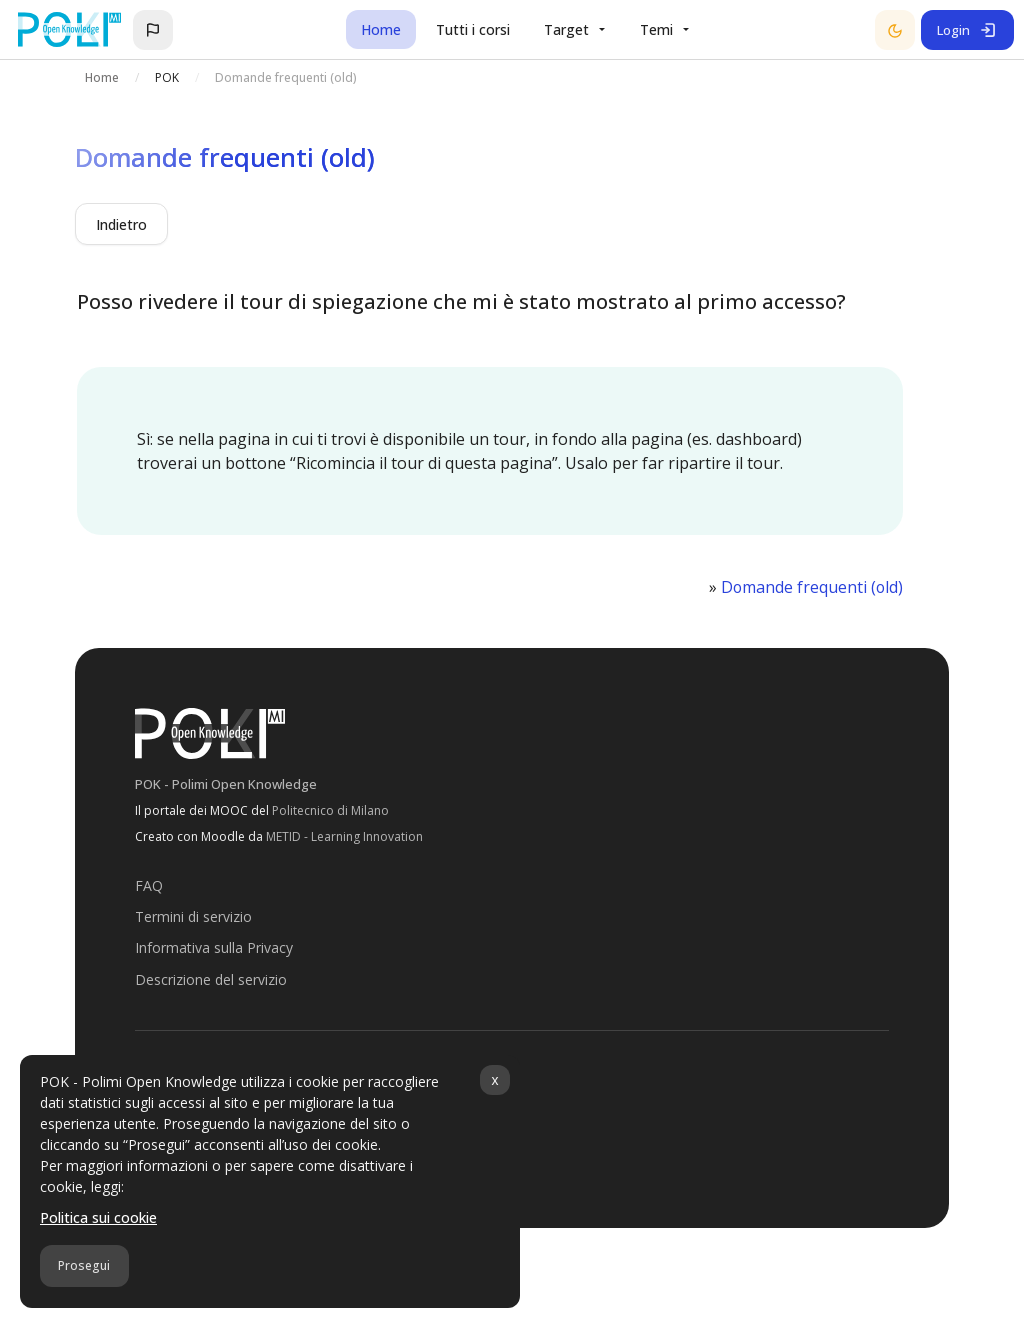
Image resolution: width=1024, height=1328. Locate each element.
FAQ (149, 884)
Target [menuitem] (566, 29)
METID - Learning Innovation (344, 835)
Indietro (121, 224)
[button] (153, 30)
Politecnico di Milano (330, 809)
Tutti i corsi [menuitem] (473, 29)
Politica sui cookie (98, 1217)
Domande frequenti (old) (811, 587)
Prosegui (84, 1265)
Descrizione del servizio (211, 978)
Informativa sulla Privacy (214, 946)
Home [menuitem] (381, 29)
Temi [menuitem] (656, 29)
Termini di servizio (193, 915)
